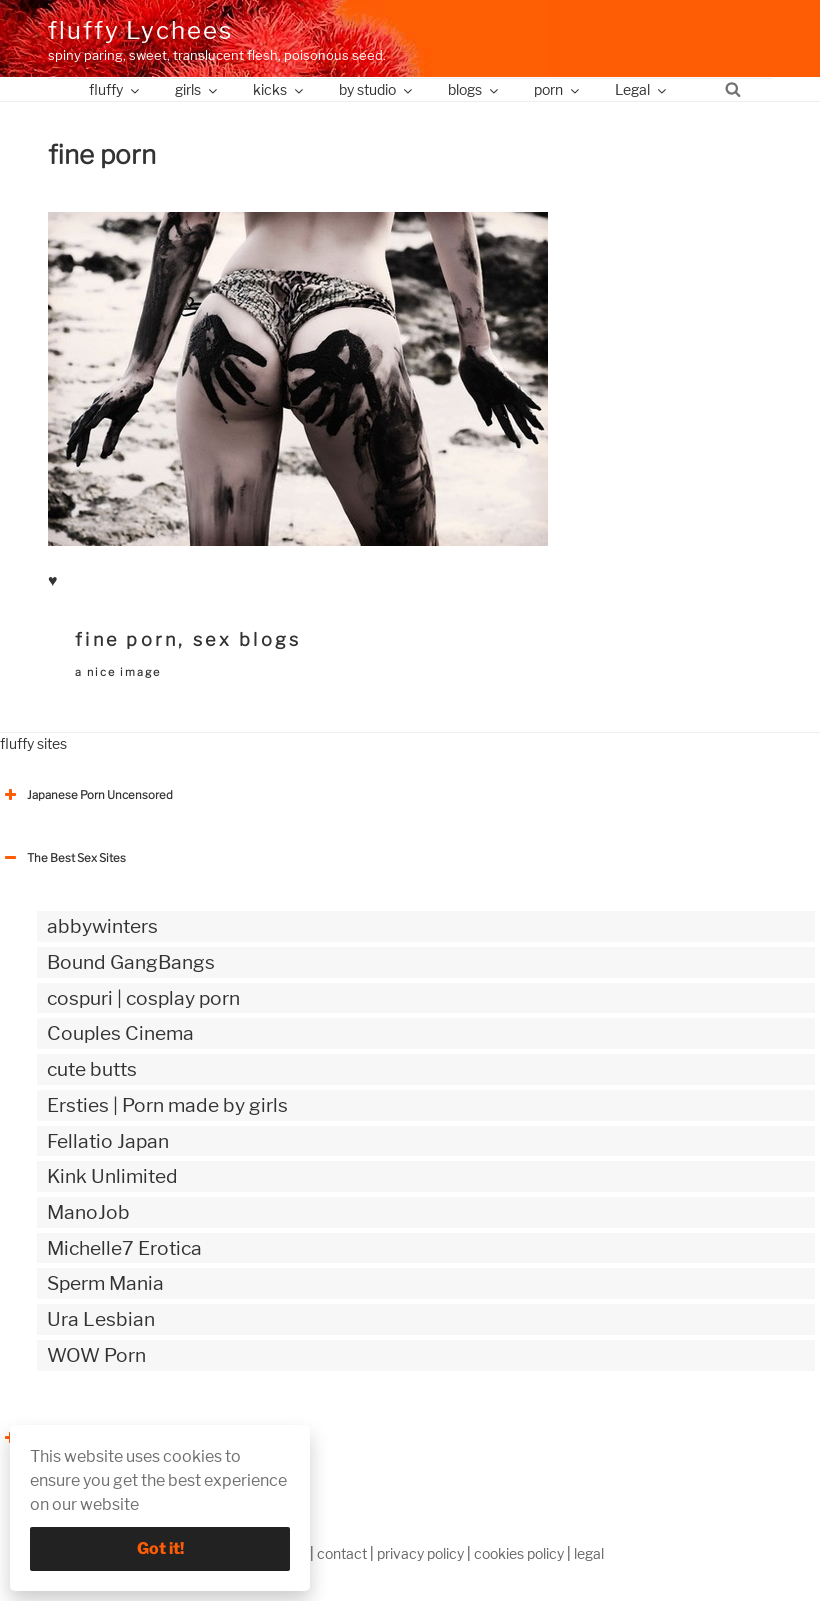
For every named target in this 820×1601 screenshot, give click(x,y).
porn (558, 89)
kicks (279, 89)
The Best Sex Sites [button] (63, 858)
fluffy (115, 89)
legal (589, 1553)
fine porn (126, 639)
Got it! (160, 1548)
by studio (377, 89)
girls (197, 89)
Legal (642, 89)
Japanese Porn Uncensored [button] (86, 795)
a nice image (118, 672)
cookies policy (519, 1553)
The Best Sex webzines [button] (75, 1438)
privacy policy (420, 1553)
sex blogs (247, 639)
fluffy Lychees (140, 30)
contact (342, 1553)
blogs (474, 89)
